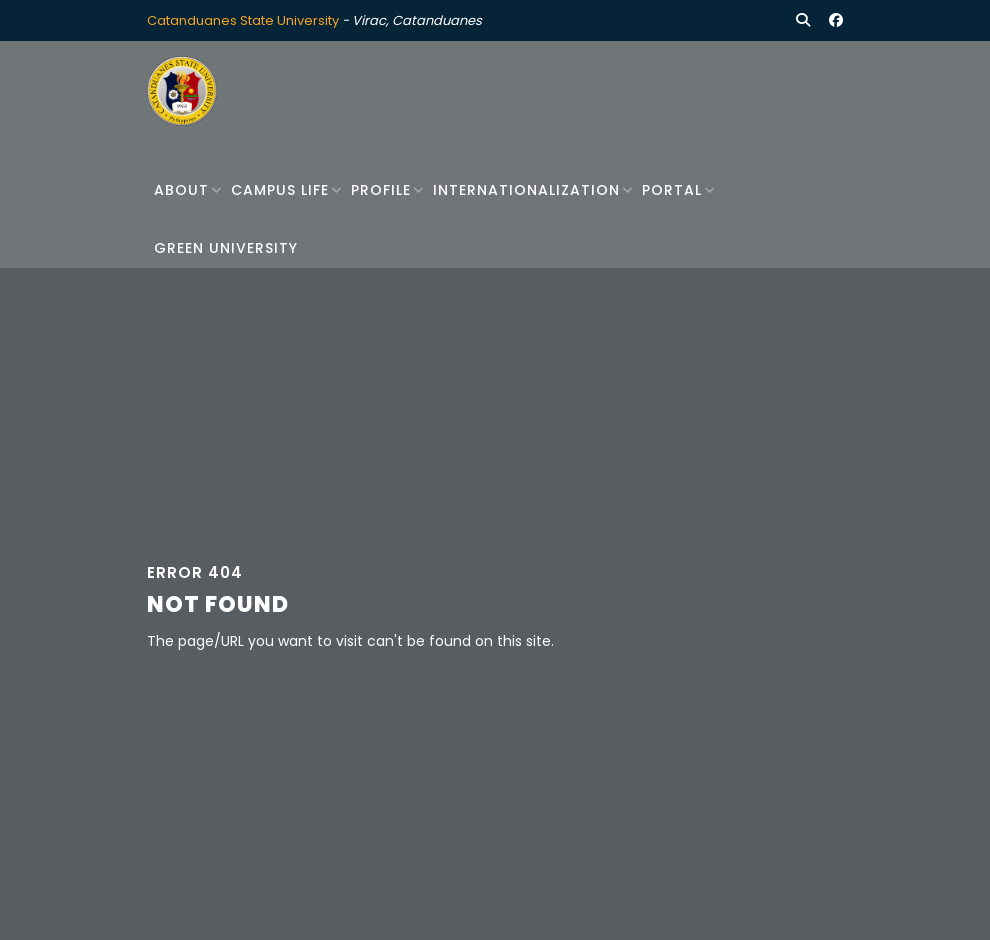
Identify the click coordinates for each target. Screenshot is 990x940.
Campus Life (280, 190)
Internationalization (526, 190)
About (181, 190)
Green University (226, 248)
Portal (672, 190)
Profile (381, 190)
